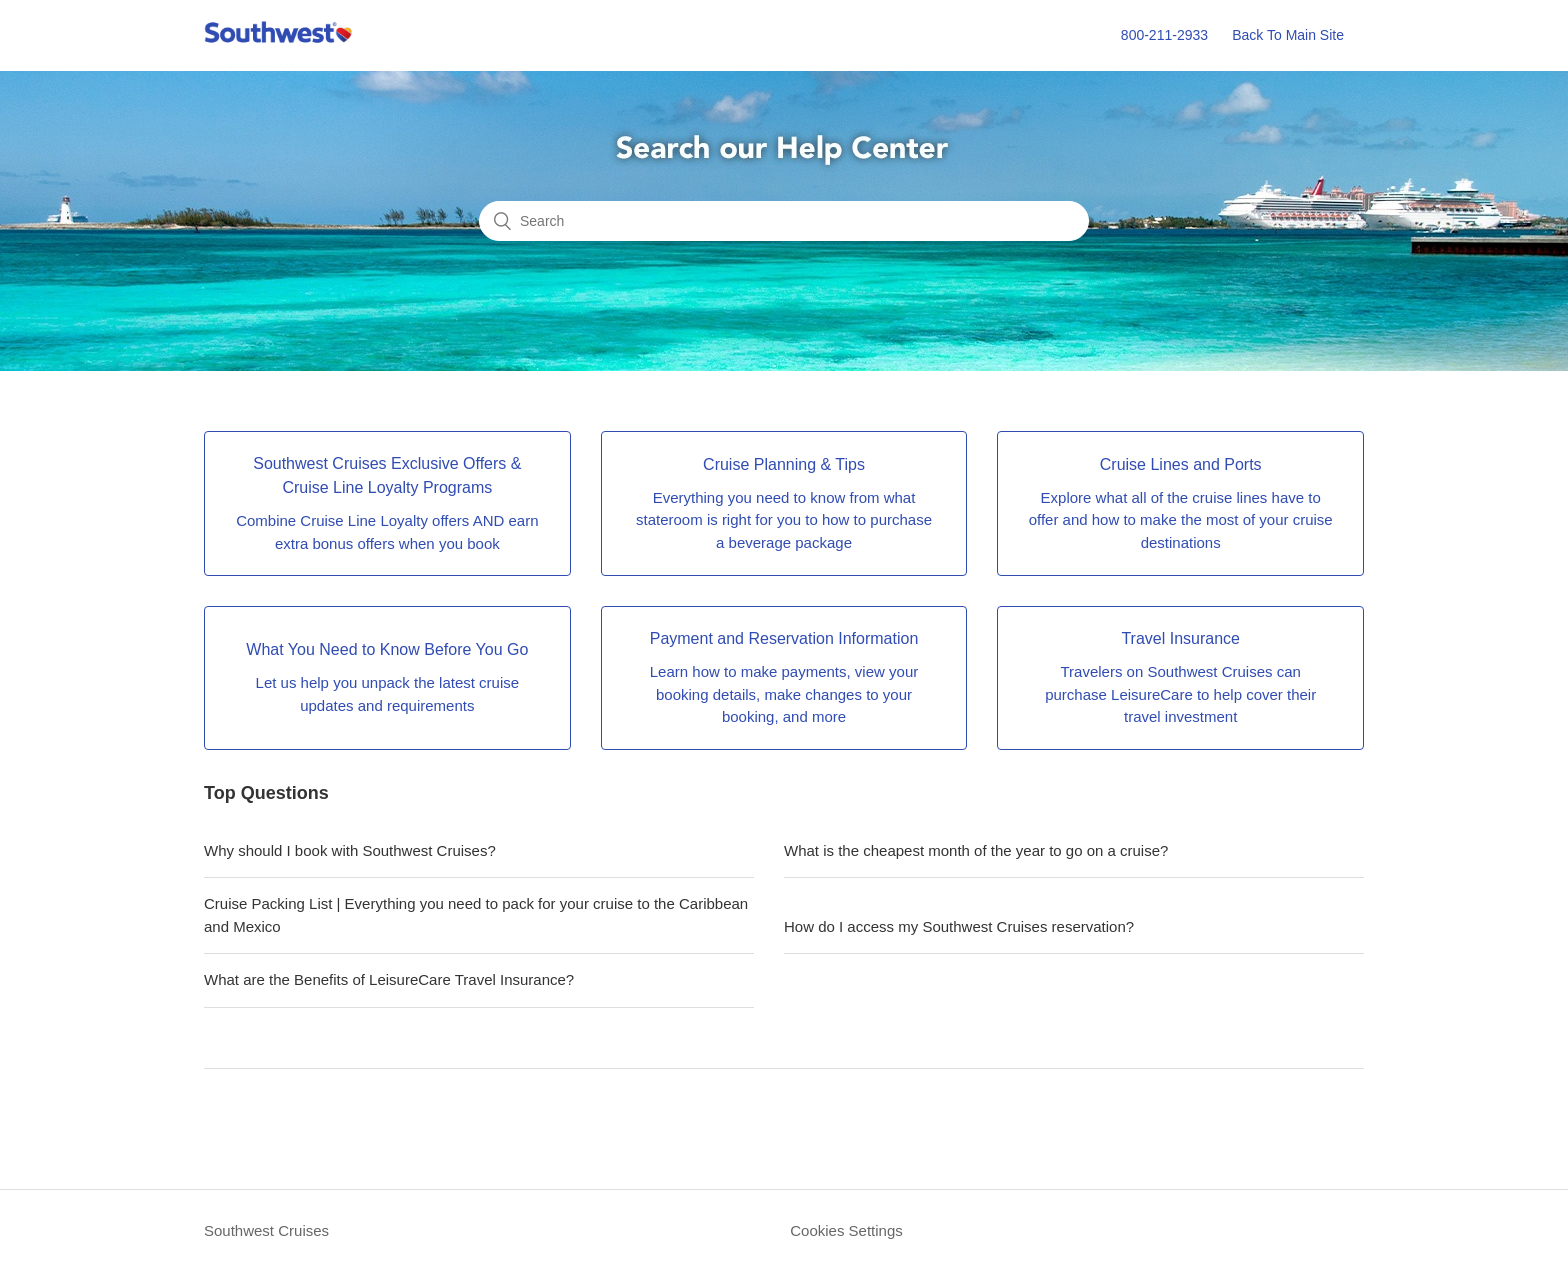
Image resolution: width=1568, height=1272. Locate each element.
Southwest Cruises (266, 1230)
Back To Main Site (1288, 35)
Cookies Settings (846, 1230)
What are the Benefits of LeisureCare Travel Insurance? (389, 979)
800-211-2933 (1164, 35)
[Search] (784, 221)
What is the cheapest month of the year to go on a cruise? (976, 850)
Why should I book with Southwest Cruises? (350, 850)
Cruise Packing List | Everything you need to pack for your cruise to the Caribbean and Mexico (476, 915)
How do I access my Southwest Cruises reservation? (959, 926)
